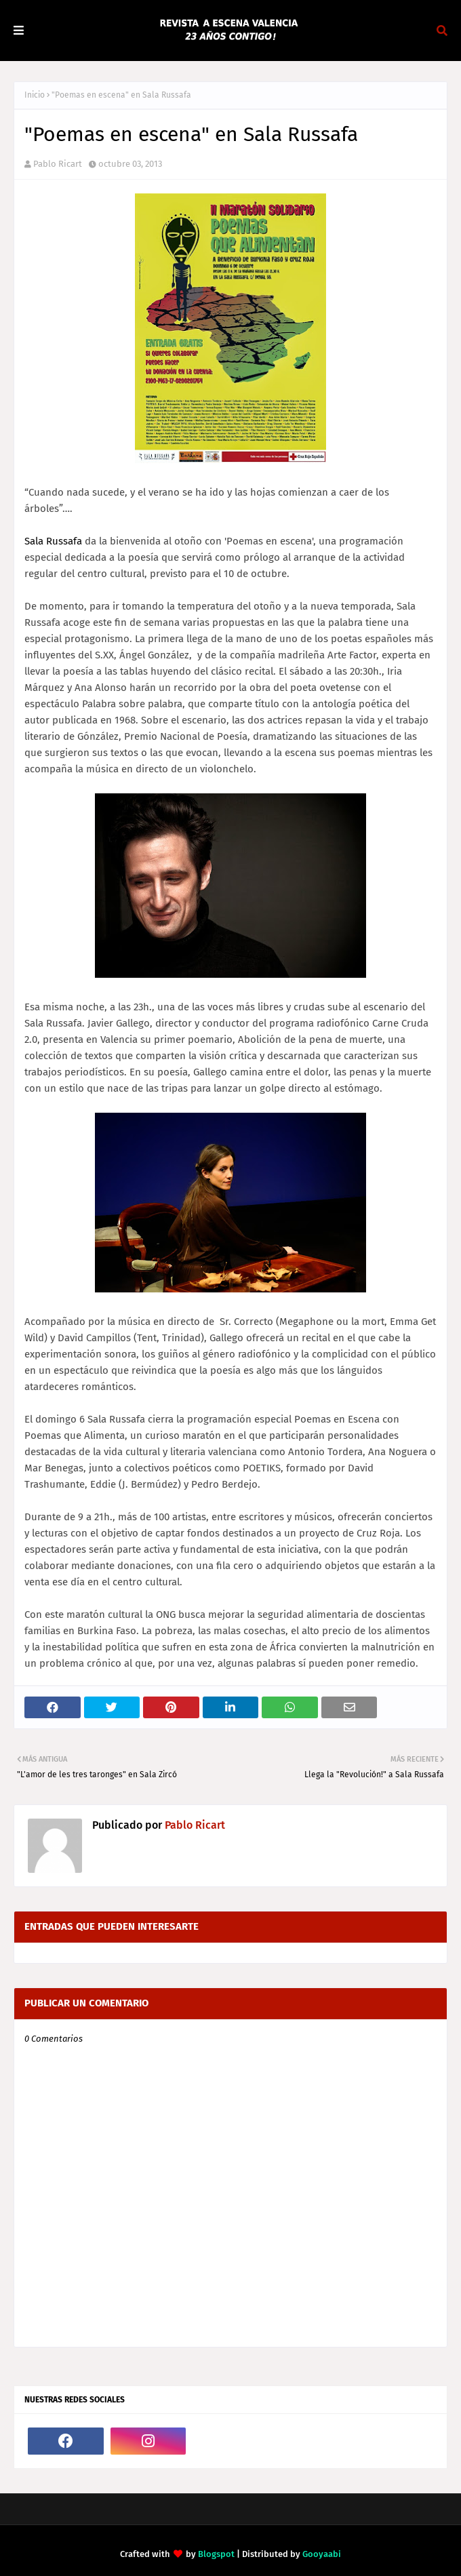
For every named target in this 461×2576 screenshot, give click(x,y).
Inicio (34, 95)
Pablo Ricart (57, 164)
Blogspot (216, 2554)
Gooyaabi (321, 2554)
